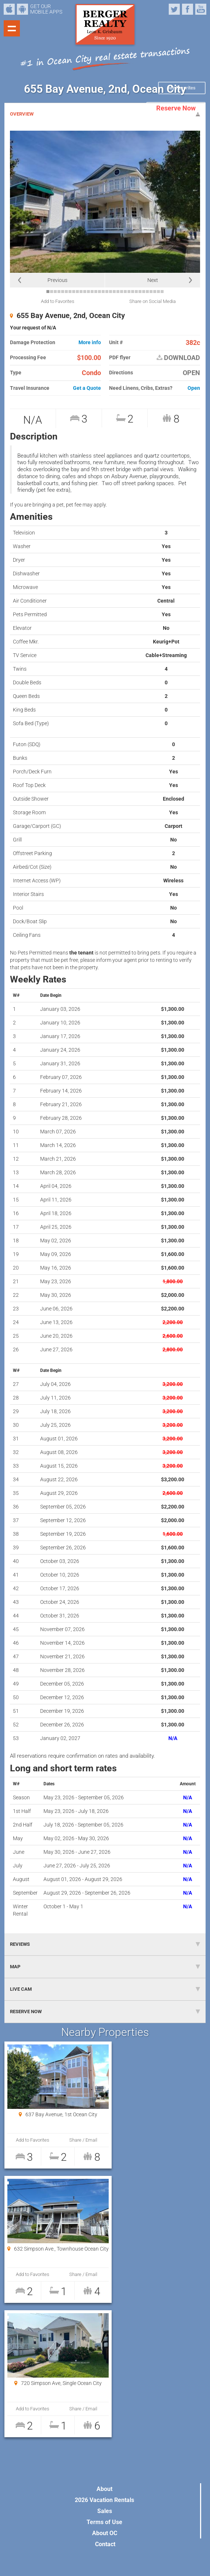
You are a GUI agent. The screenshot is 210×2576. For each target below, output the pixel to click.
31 (158, 291)
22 (125, 291)
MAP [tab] (105, 1966)
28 (147, 291)
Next (152, 280)
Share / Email (77, 2140)
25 (136, 291)
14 (95, 291)
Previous (57, 280)
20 (117, 291)
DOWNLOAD (178, 358)
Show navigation (12, 28)
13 (92, 291)
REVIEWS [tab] (105, 1944)
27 (143, 291)
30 (154, 291)
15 (99, 291)
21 (121, 291)
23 (128, 291)
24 (132, 291)
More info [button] (89, 342)
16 (103, 291)
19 (114, 291)
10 (81, 291)
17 (106, 291)
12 (88, 291)
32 (162, 291)
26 (140, 291)
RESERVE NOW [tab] (105, 2011)
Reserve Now (176, 108)
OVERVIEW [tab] (105, 114)
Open (194, 388)
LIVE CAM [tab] (105, 1989)
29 (151, 291)
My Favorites (182, 88)
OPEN (191, 372)
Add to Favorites (57, 301)
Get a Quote (87, 388)
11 (84, 291)
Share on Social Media (152, 301)
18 (110, 291)
